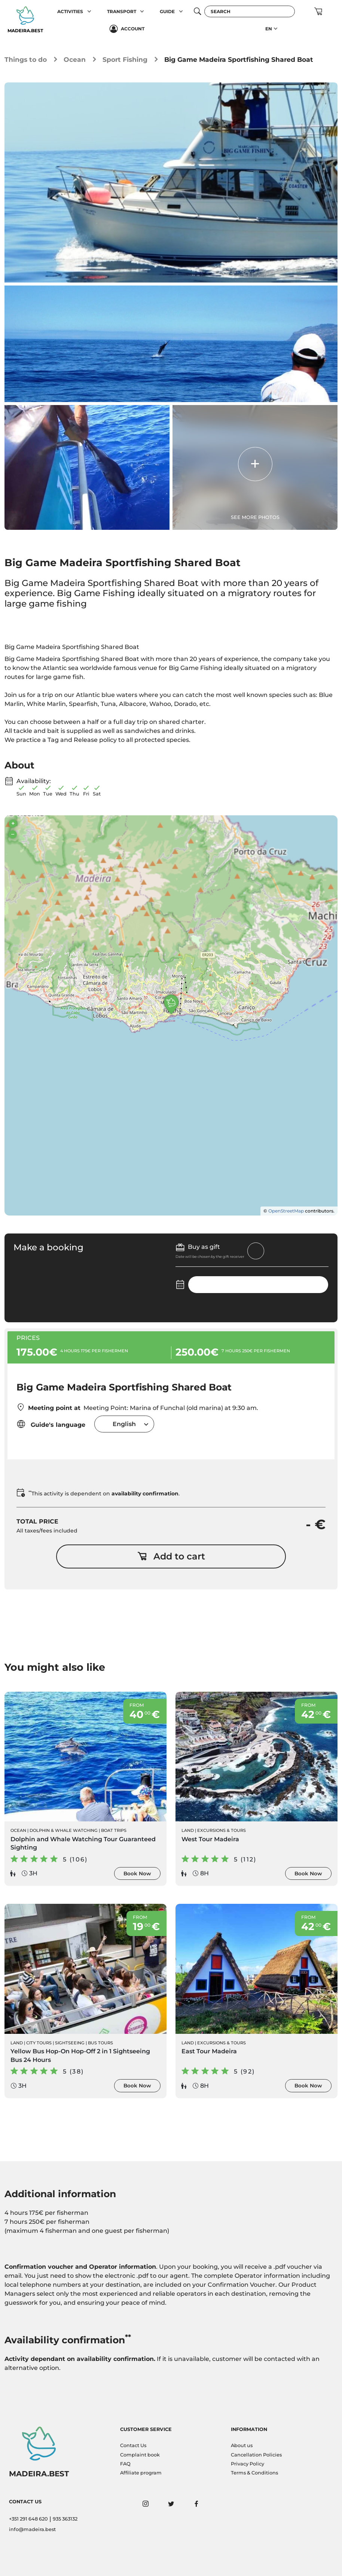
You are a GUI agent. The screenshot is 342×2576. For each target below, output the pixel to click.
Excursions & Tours (221, 1830)
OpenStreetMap (286, 1211)
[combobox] (124, 1424)
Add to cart (171, 1556)
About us (242, 2445)
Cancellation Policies (256, 2455)
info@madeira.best (32, 2529)
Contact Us (133, 2445)
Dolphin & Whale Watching (64, 1830)
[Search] (249, 11)
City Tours (39, 2042)
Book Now (137, 1873)
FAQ (125, 2464)
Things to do (25, 59)
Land (187, 1830)
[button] (89, 11)
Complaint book (140, 2455)
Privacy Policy (247, 2464)
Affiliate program (141, 2473)
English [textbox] (124, 1424)
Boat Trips (113, 1830)
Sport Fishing (125, 59)
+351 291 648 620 (28, 2519)
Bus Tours (100, 2042)
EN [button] (268, 28)
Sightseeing (70, 2042)
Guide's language (50, 1424)
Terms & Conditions (254, 2473)
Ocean (75, 59)
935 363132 (65, 2519)
